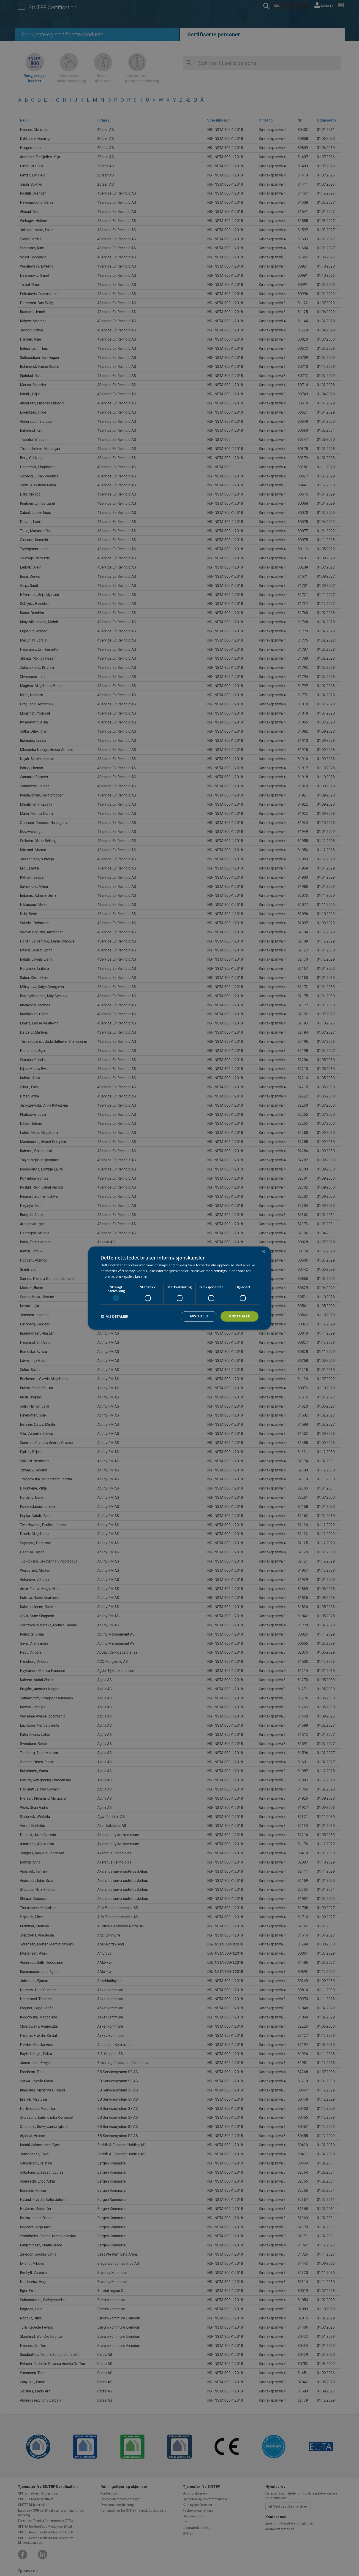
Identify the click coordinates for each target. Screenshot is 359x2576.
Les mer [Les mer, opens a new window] (141, 1276)
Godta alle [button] (239, 1316)
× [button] (263, 1252)
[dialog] (179, 1288)
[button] (114, 1316)
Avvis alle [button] (199, 1316)
